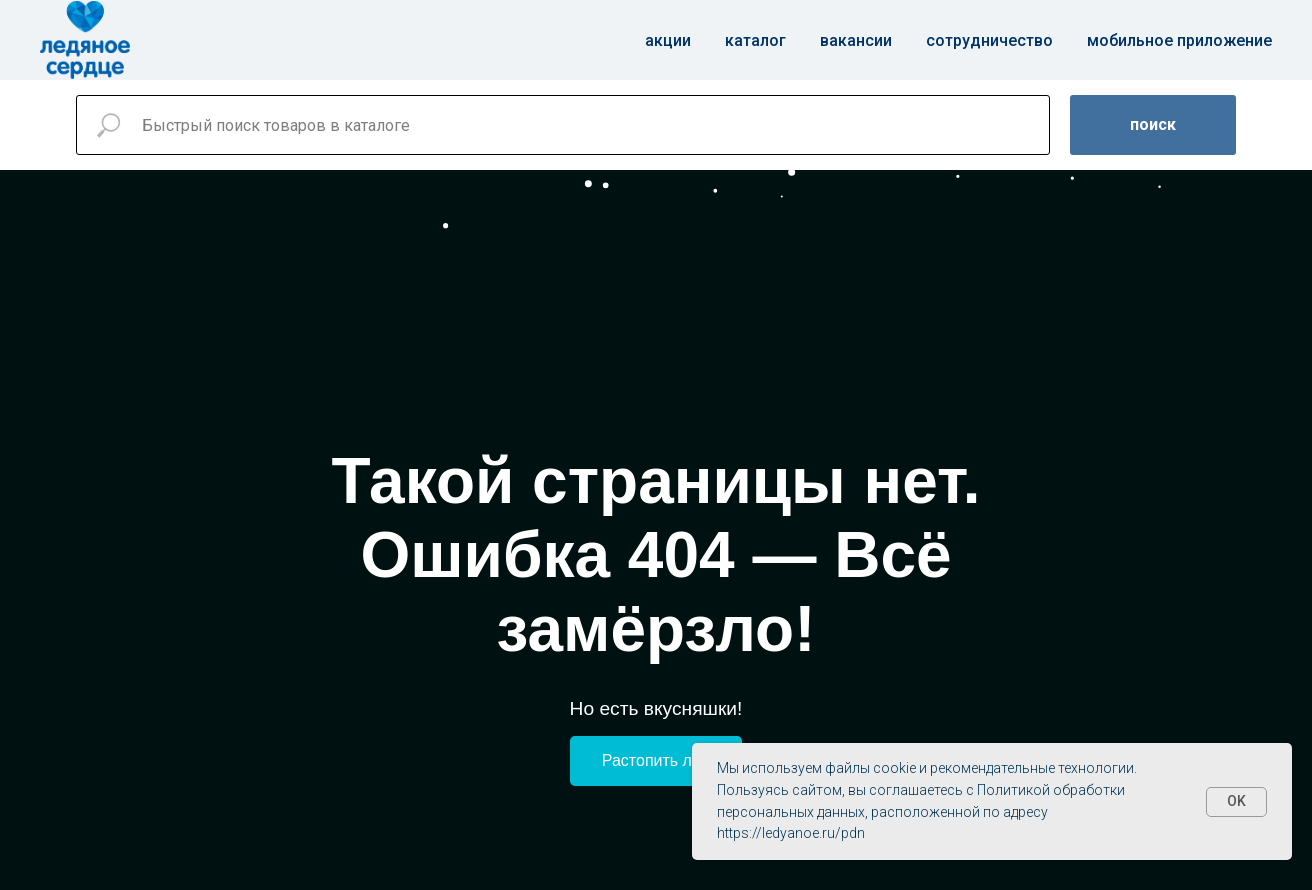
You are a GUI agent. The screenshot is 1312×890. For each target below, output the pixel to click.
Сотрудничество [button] (989, 40)
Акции (668, 40)
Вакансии (856, 40)
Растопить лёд (656, 760)
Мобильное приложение (1179, 40)
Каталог (755, 40)
